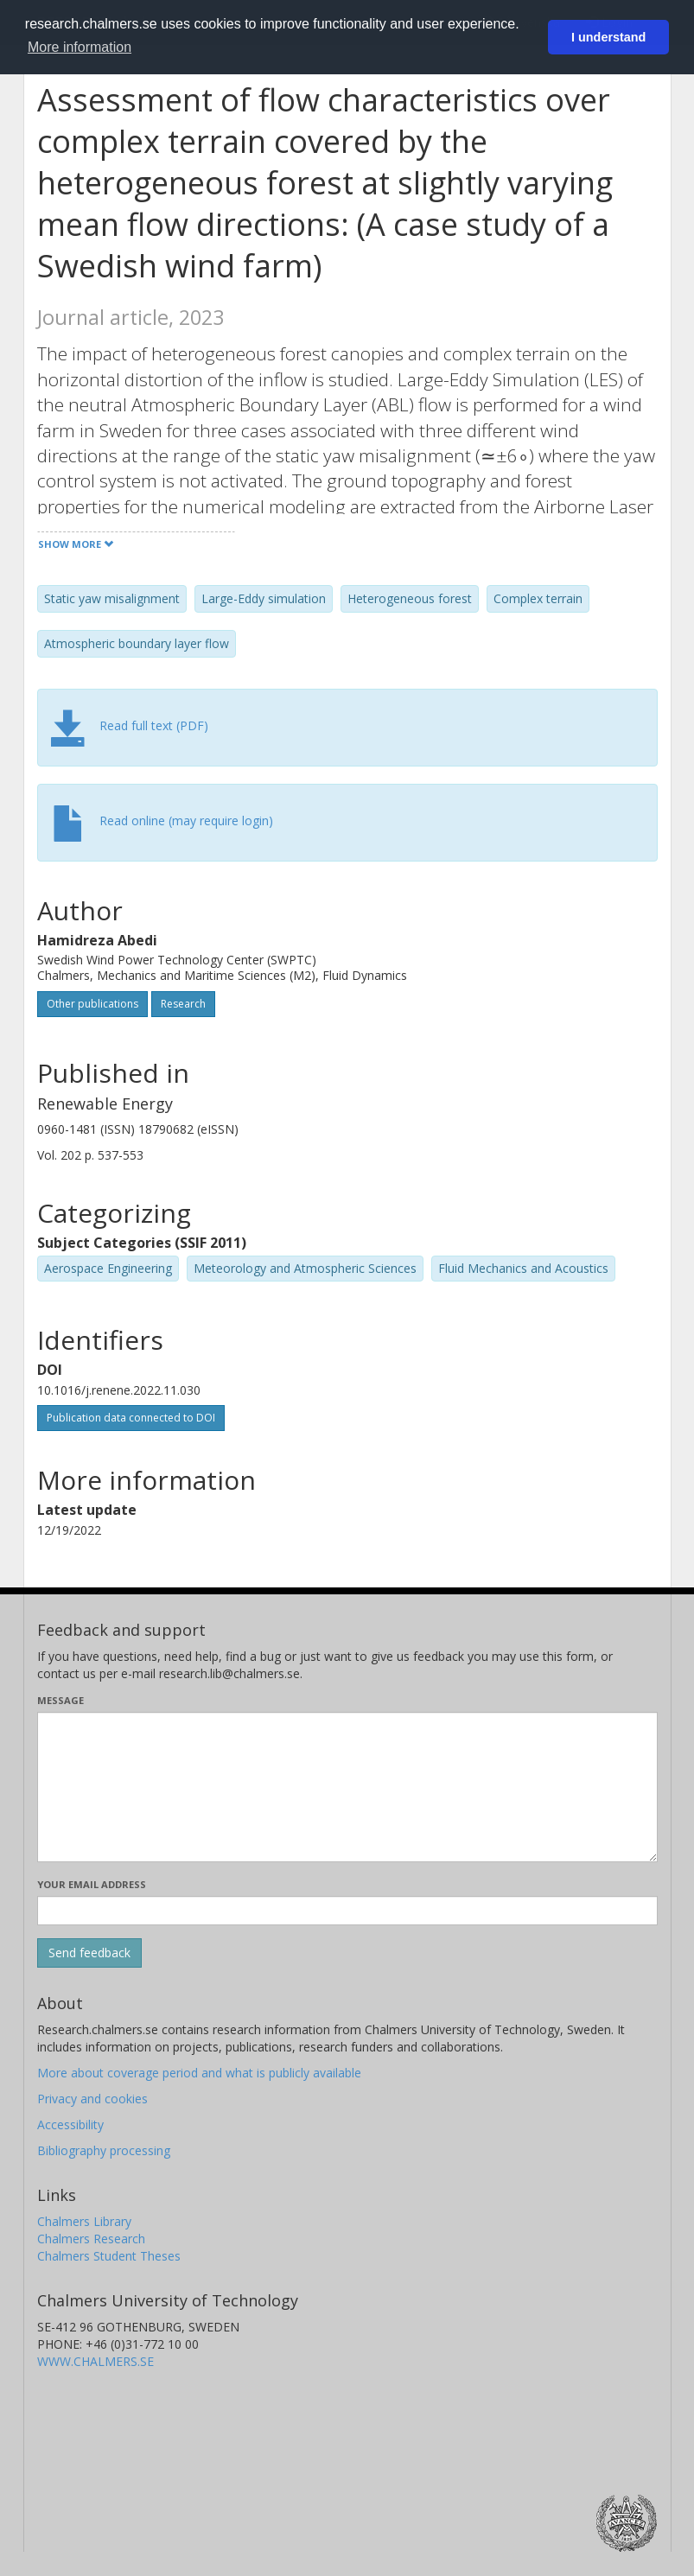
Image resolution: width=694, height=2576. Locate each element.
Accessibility (70, 2124)
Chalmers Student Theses (109, 2256)
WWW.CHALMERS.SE (95, 2361)
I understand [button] (608, 37)
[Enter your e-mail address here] (347, 1910)
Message (60, 1700)
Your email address (91, 1884)
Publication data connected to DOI (131, 1417)
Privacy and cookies (92, 2098)
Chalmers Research (91, 2238)
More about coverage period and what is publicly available (199, 2072)
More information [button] (79, 47)
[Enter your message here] (347, 1787)
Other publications (92, 1003)
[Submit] (89, 1953)
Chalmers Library (84, 2221)
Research (183, 1003)
